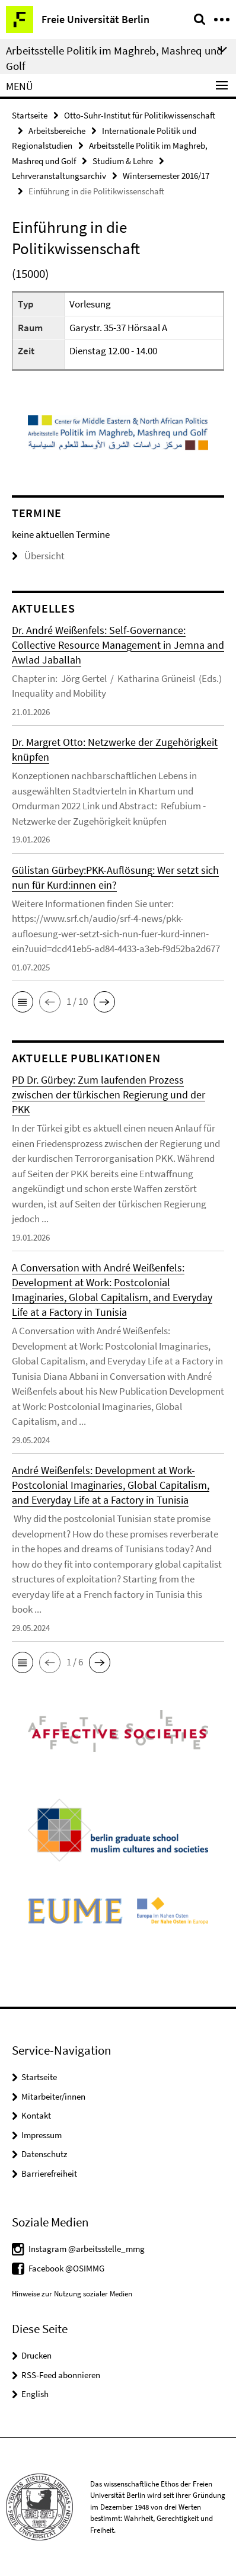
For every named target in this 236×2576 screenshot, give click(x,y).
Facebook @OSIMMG (66, 2268)
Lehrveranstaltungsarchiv (59, 175)
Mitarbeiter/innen (53, 2096)
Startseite (29, 115)
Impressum (41, 2135)
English (35, 2393)
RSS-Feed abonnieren (60, 2374)
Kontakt (36, 2115)
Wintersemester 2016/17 (166, 175)
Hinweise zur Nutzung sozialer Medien (72, 2294)
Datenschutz (44, 2154)
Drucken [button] (36, 2355)
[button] (22, 1002)
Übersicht (38, 555)
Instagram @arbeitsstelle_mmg (86, 2248)
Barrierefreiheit (49, 2173)
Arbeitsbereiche (56, 130)
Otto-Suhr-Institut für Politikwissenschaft (139, 115)
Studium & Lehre (123, 160)
